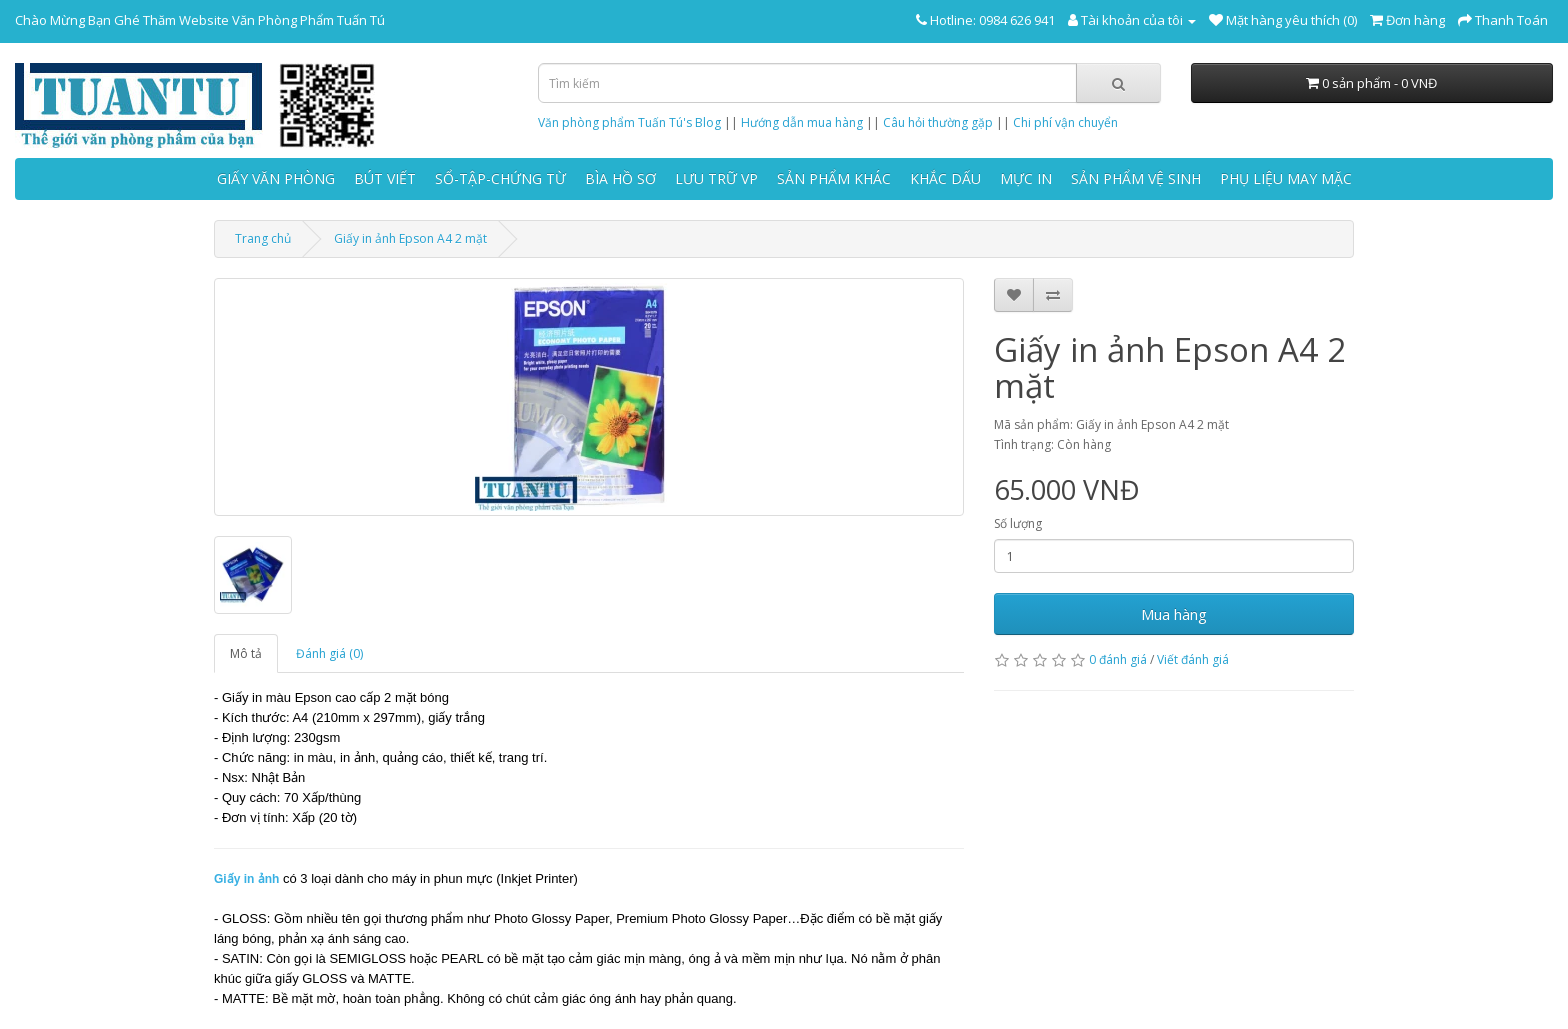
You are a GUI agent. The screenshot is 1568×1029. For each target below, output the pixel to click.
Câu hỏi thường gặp (938, 122)
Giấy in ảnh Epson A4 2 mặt (410, 238)
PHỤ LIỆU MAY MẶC (1286, 178)
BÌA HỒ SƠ (620, 178)
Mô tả (246, 653)
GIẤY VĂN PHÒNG (276, 178)
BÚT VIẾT (385, 178)
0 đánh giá (1118, 659)
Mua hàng (1174, 614)
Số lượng (1018, 523)
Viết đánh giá (1193, 659)
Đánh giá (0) (329, 653)
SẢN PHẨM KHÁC (834, 178)
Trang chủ (263, 238)
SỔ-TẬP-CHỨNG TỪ (500, 178)
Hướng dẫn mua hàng (802, 122)
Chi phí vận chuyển (1065, 122)
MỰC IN (1026, 178)
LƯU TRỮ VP (716, 178)
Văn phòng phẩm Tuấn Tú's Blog (629, 122)
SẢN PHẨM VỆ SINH (1136, 178)
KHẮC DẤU (945, 178)
